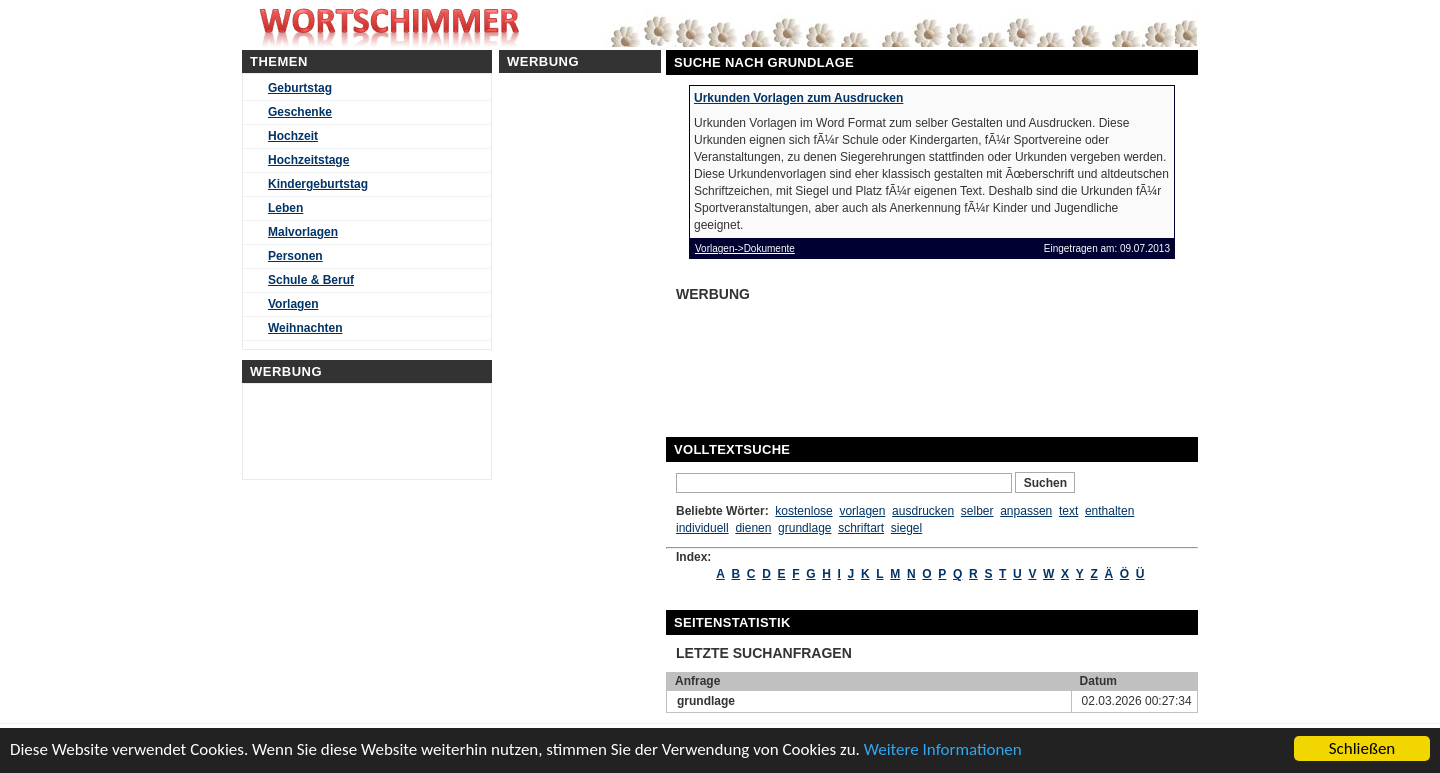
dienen (753, 528)
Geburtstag (300, 88)
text (1068, 511)
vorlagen (862, 511)
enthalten (1109, 511)
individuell (702, 528)
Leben (285, 208)
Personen (295, 256)
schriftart (861, 528)
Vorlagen (293, 304)
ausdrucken (923, 511)
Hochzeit (293, 136)
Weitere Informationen (943, 749)
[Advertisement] (830, 358)
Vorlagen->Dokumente (745, 248)
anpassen (1026, 511)
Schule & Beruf (311, 280)
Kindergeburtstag (318, 184)
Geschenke (300, 112)
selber (977, 511)
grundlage (804, 528)
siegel (906, 528)
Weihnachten (305, 328)
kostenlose (803, 511)
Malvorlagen (303, 232)
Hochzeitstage (308, 160)
